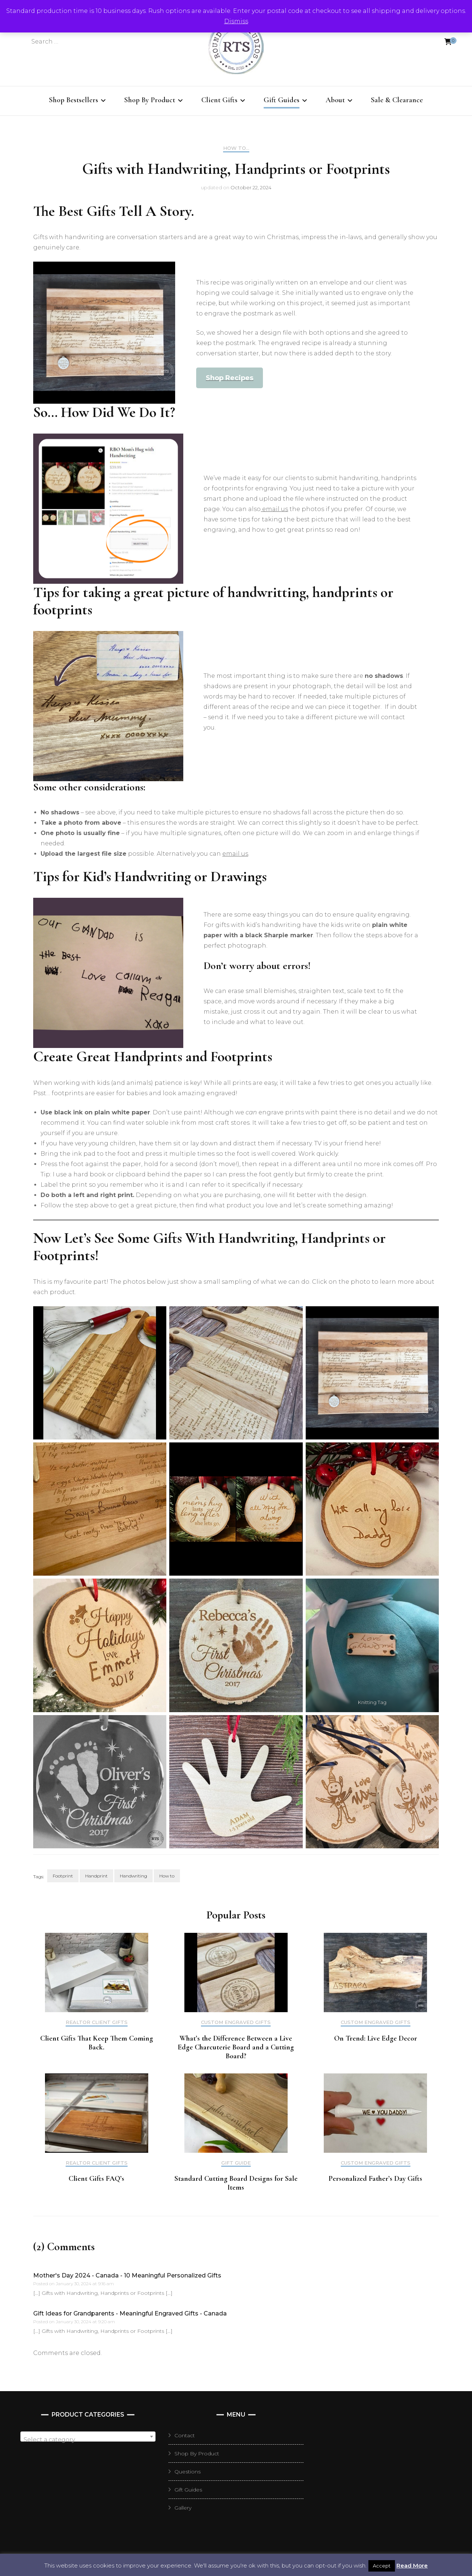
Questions (187, 2471)
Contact (184, 2435)
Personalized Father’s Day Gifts (375, 2178)
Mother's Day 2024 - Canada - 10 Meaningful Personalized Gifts (127, 2275)
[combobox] (88, 2436)
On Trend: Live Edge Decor (375, 2038)
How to (166, 1876)
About (335, 100)
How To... (236, 148)
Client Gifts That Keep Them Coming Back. (96, 2043)
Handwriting (133, 1876)
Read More (412, 2565)
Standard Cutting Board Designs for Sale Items (236, 2183)
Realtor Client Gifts (97, 2022)
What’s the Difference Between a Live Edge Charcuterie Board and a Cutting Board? (236, 2047)
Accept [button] (382, 2566)
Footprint (63, 1876)
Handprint (96, 1876)
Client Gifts (219, 100)
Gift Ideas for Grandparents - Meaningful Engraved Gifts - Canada (130, 2313)
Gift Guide (236, 2163)
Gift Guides (281, 100)
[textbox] (88, 2440)
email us (274, 509)
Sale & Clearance (397, 100)
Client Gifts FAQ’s (96, 2178)
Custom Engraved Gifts (236, 2022)
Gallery (182, 2507)
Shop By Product (149, 100)
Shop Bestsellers (73, 100)
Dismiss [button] (236, 21)
